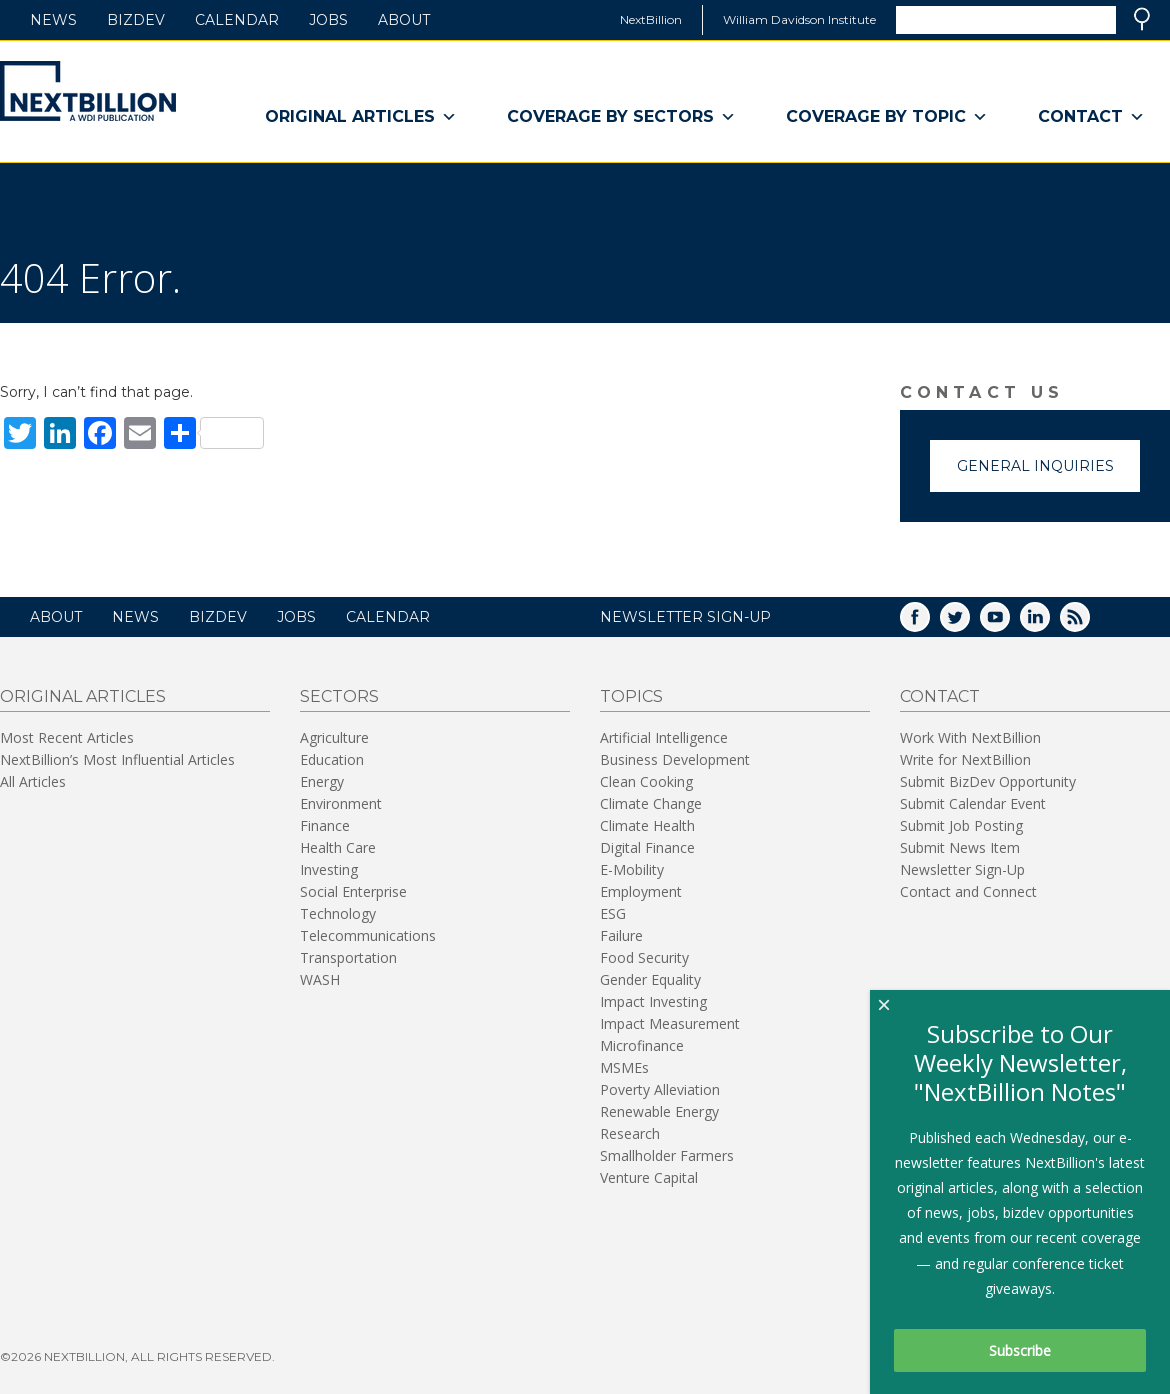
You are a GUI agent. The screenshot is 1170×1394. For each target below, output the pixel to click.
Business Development (675, 759)
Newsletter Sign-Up (962, 869)
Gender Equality (650, 979)
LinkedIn (1049, 623)
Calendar (237, 20)
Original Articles (361, 117)
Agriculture (334, 737)
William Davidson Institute (799, 19)
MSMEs (624, 1067)
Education (332, 759)
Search (1142, 19)
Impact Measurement (670, 1023)
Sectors (339, 696)
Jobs (328, 20)
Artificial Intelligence (664, 737)
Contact (1091, 117)
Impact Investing (653, 1001)
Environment (341, 803)
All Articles (33, 781)
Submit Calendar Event (973, 803)
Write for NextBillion (965, 759)
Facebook (929, 623)
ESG (613, 913)
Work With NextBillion (970, 737)
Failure (621, 935)
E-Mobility (632, 869)
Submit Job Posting (961, 825)
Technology (338, 913)
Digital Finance (647, 847)
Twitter (969, 623)
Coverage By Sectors (621, 117)
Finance (325, 825)
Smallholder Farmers (667, 1155)
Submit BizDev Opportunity (988, 781)
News (53, 20)
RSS (1089, 623)
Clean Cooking (646, 781)
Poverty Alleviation (660, 1089)
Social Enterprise (353, 891)
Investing (329, 869)
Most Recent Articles (67, 737)
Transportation (348, 957)
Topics (631, 696)
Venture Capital (649, 1177)
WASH (320, 979)
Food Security (644, 957)
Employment (641, 891)
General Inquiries (1035, 466)
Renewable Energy (659, 1111)
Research (630, 1133)
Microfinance (642, 1045)
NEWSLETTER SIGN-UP (685, 617)
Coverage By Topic (887, 117)
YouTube (1009, 623)
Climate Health (647, 825)
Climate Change (651, 803)
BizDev (136, 20)
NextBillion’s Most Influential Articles (117, 759)
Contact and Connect (968, 891)
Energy (322, 781)
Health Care (338, 847)
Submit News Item (960, 847)
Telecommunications (368, 935)
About (404, 20)
